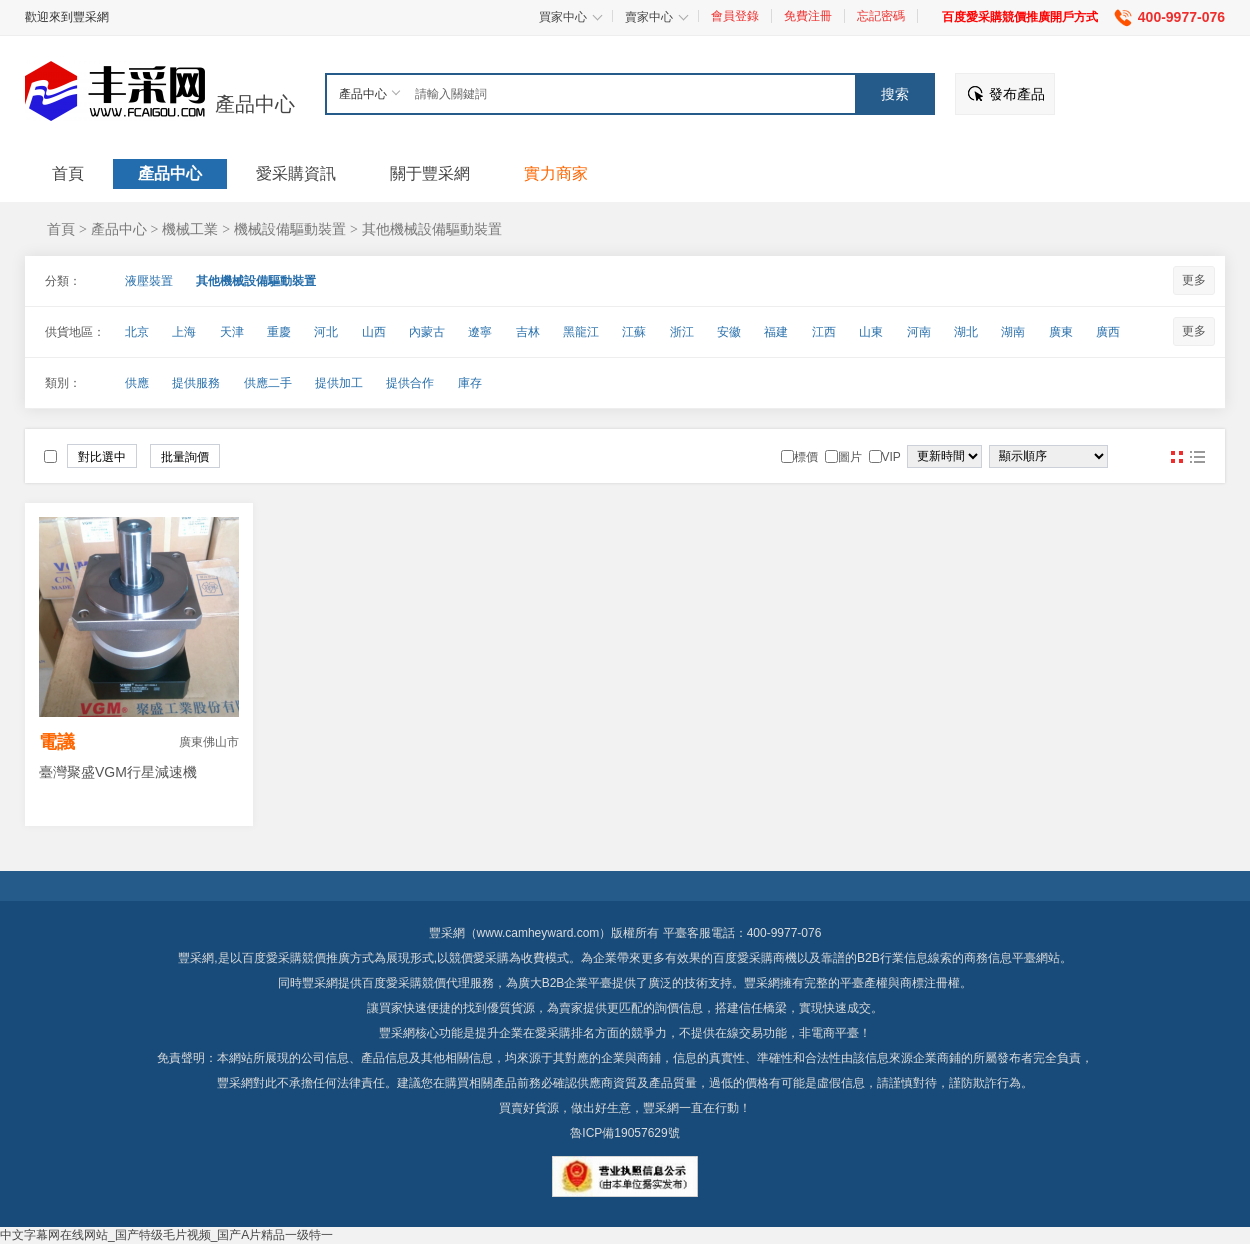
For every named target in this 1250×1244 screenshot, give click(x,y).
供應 (137, 383)
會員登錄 (735, 16)
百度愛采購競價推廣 (296, 958)
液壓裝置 (149, 281)
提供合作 (410, 383)
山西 (374, 332)
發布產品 (1017, 94)
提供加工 (339, 383)
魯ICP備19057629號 (624, 1133)
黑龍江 (581, 332)
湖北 (966, 332)
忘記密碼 (881, 16)
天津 (232, 332)
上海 (184, 332)
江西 (824, 332)
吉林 (528, 332)
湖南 (1013, 332)
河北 (326, 332)
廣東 (1061, 332)
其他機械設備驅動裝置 (432, 229)
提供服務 (196, 383)
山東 (871, 332)
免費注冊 (808, 16)
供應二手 (268, 383)
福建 (776, 332)
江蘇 (634, 332)
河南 (919, 332)
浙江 (682, 332)
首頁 (61, 229)
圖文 (1197, 457)
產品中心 (255, 104)
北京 (137, 332)
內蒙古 (427, 332)
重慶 (279, 332)
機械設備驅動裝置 (290, 229)
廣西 (1108, 332)
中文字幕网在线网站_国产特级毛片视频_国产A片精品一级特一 (166, 1235)
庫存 (470, 383)
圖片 (1177, 457)
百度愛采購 (392, 983)
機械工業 (190, 229)
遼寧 (480, 332)
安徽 (729, 332)
